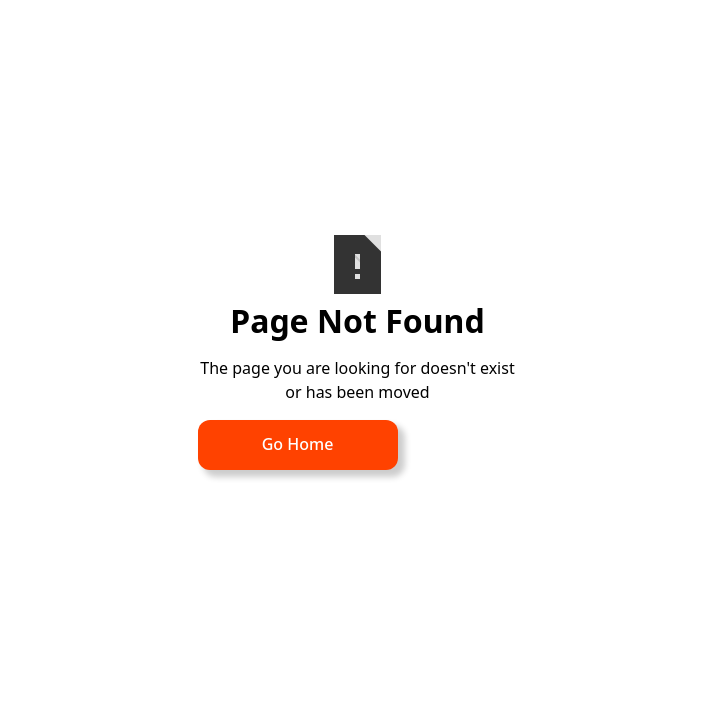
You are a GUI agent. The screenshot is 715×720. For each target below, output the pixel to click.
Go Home (298, 444)
